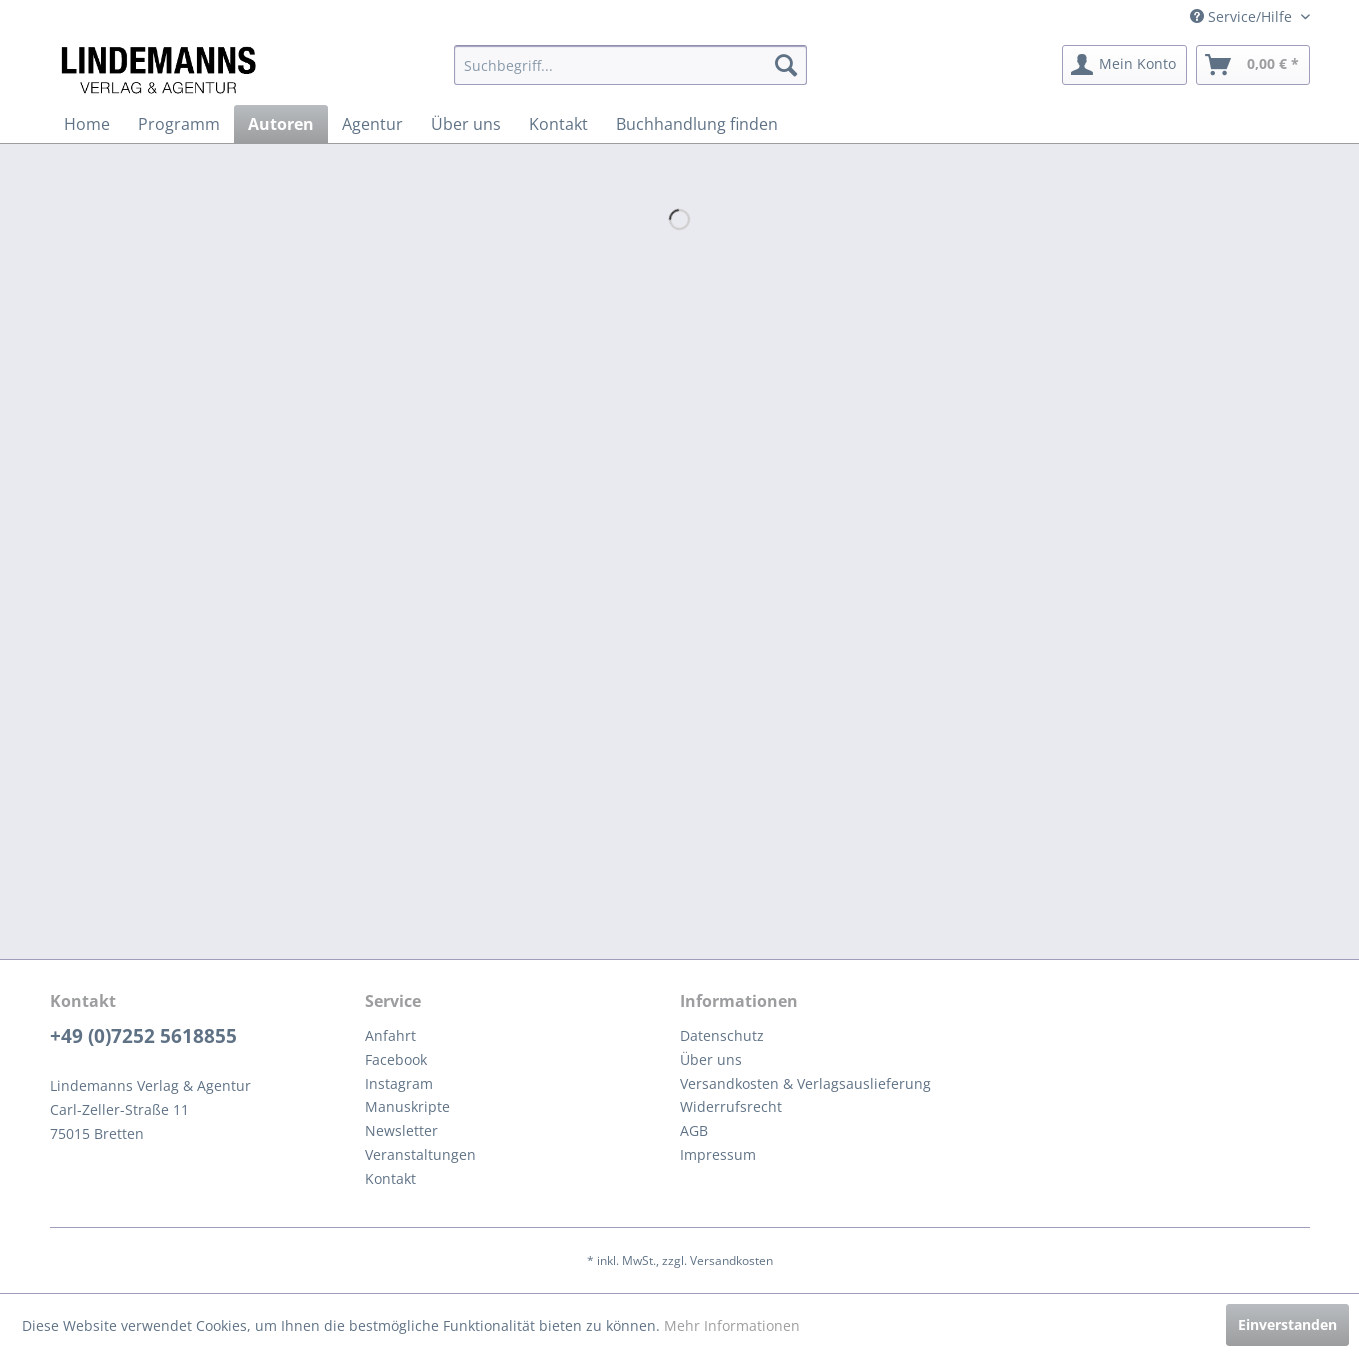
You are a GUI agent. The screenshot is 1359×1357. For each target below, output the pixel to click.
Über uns (711, 1059)
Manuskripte (407, 1106)
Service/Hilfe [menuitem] (1243, 16)
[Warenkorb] (1253, 65)
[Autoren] (281, 124)
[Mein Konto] (1124, 65)
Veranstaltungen (420, 1154)
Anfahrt (390, 1035)
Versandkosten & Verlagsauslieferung (805, 1083)
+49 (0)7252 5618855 (143, 1036)
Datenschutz (722, 1035)
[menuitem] (630, 65)
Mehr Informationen (732, 1325)
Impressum (718, 1154)
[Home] (87, 124)
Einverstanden (1287, 1324)
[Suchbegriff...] (630, 65)
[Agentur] (372, 124)
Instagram (399, 1083)
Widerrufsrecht (731, 1106)
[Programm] (179, 124)
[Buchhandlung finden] (697, 124)
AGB (694, 1130)
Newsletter (401, 1130)
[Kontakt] (558, 124)
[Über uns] (466, 124)
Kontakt (390, 1178)
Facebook (396, 1059)
